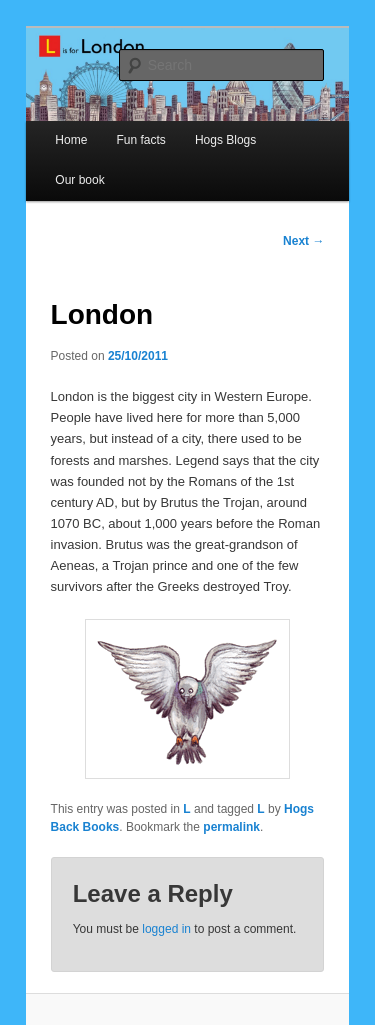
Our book (79, 180)
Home (71, 140)
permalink (231, 827)
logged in (166, 929)
